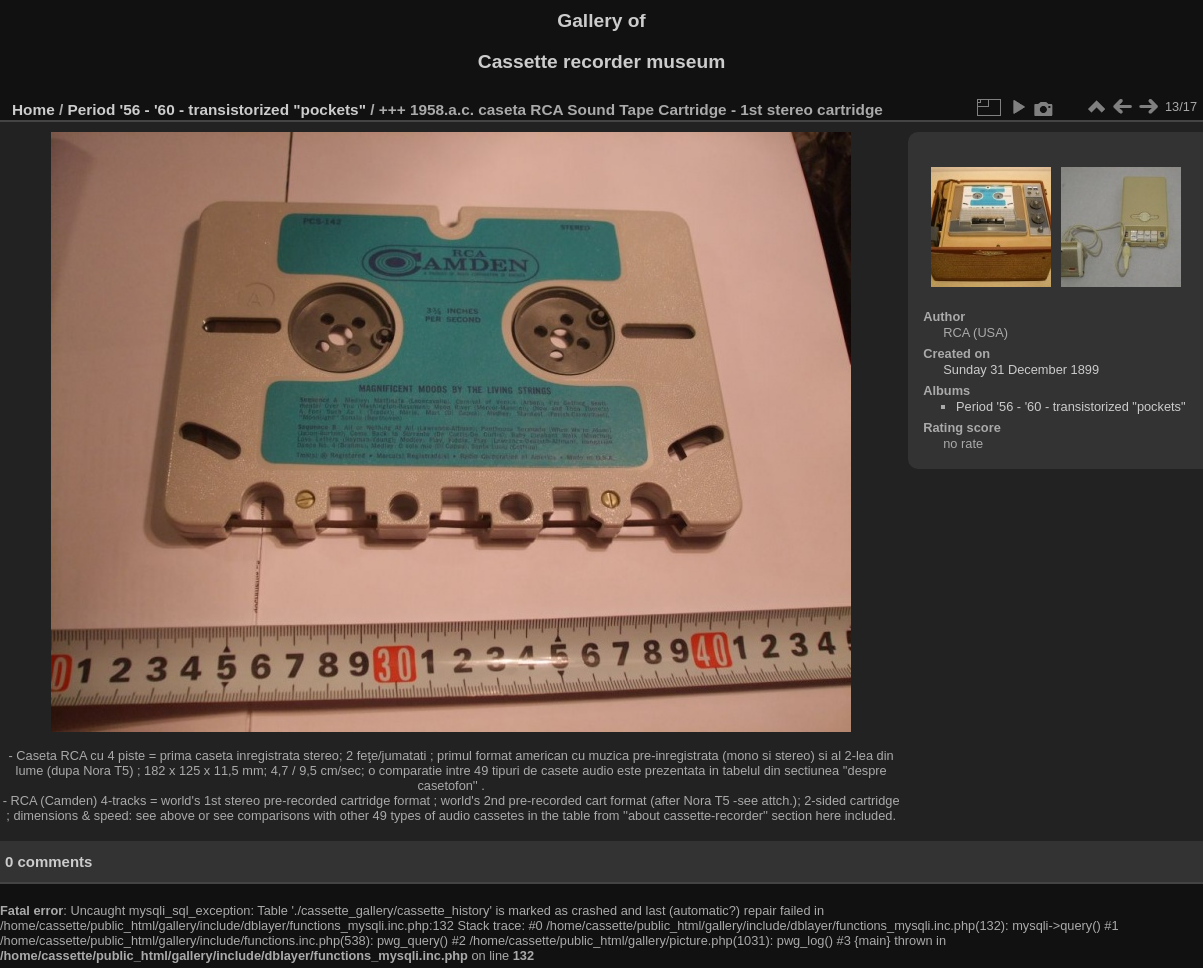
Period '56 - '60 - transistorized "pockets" (217, 109)
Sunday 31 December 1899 (1021, 369)
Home (33, 109)
